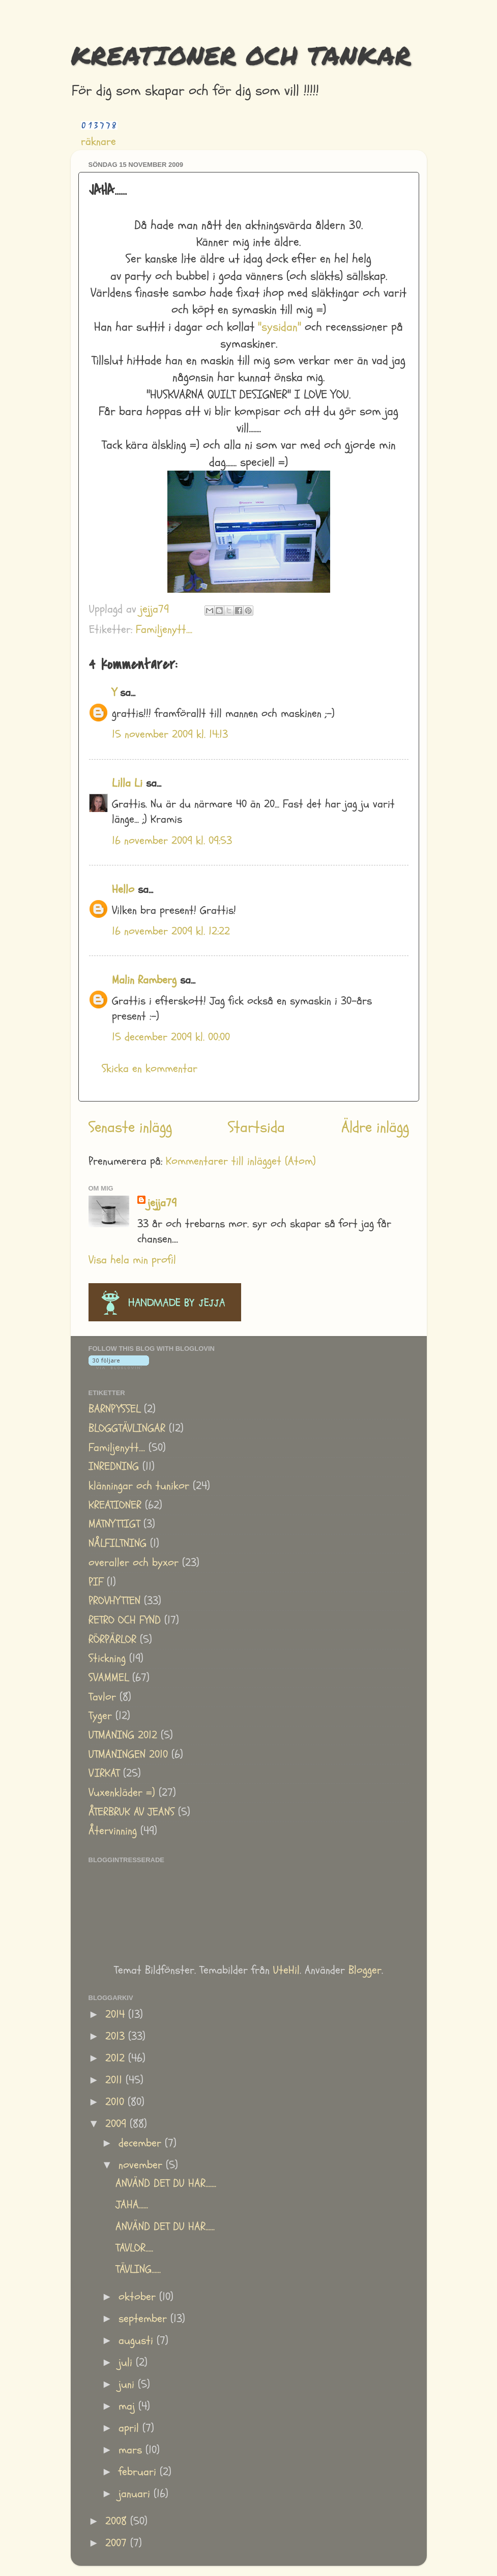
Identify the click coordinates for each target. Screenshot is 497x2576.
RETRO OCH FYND (125, 1620)
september (144, 2318)
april (130, 2428)
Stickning (107, 1658)
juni (128, 2384)
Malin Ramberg (144, 980)
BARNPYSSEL (114, 1409)
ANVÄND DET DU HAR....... (165, 2183)
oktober (139, 2297)
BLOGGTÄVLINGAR (127, 1428)
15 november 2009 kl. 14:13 (170, 734)
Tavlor (102, 1697)
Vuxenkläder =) (122, 1792)
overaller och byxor (134, 1562)
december (142, 2143)
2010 (116, 2102)
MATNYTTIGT (114, 1524)
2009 (117, 2124)
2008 (117, 2521)
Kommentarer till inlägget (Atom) (241, 1161)
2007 (117, 2543)
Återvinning (113, 1831)
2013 (116, 2036)
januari (136, 2493)
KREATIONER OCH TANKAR (241, 55)
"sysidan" (279, 327)
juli (127, 2362)
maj (128, 2406)
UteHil (286, 1970)
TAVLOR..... (134, 2248)
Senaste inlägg (130, 1127)
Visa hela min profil (132, 1260)
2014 (116, 2014)
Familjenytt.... (164, 629)
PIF (96, 1582)
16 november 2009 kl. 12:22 (171, 931)
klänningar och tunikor (139, 1486)
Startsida (256, 1127)
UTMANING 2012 (123, 1735)
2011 (115, 2080)
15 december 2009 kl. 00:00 (171, 1037)
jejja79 (162, 1203)
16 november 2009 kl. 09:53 (172, 840)
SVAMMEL (109, 1677)
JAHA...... (131, 2204)
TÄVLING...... (138, 2269)
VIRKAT (104, 1773)
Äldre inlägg (375, 1127)
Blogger (365, 1970)
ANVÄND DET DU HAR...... (165, 2226)
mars (132, 2450)
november (142, 2165)
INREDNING (114, 1466)
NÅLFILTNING (118, 1543)
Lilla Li (127, 783)
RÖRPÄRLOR (112, 1639)
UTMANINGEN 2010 (128, 1754)
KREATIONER (115, 1505)
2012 (116, 2058)
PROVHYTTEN (114, 1601)
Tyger (100, 1716)
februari (139, 2472)
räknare (98, 141)
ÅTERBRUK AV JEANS (131, 1812)
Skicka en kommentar (149, 1068)
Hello (123, 889)
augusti (138, 2340)
